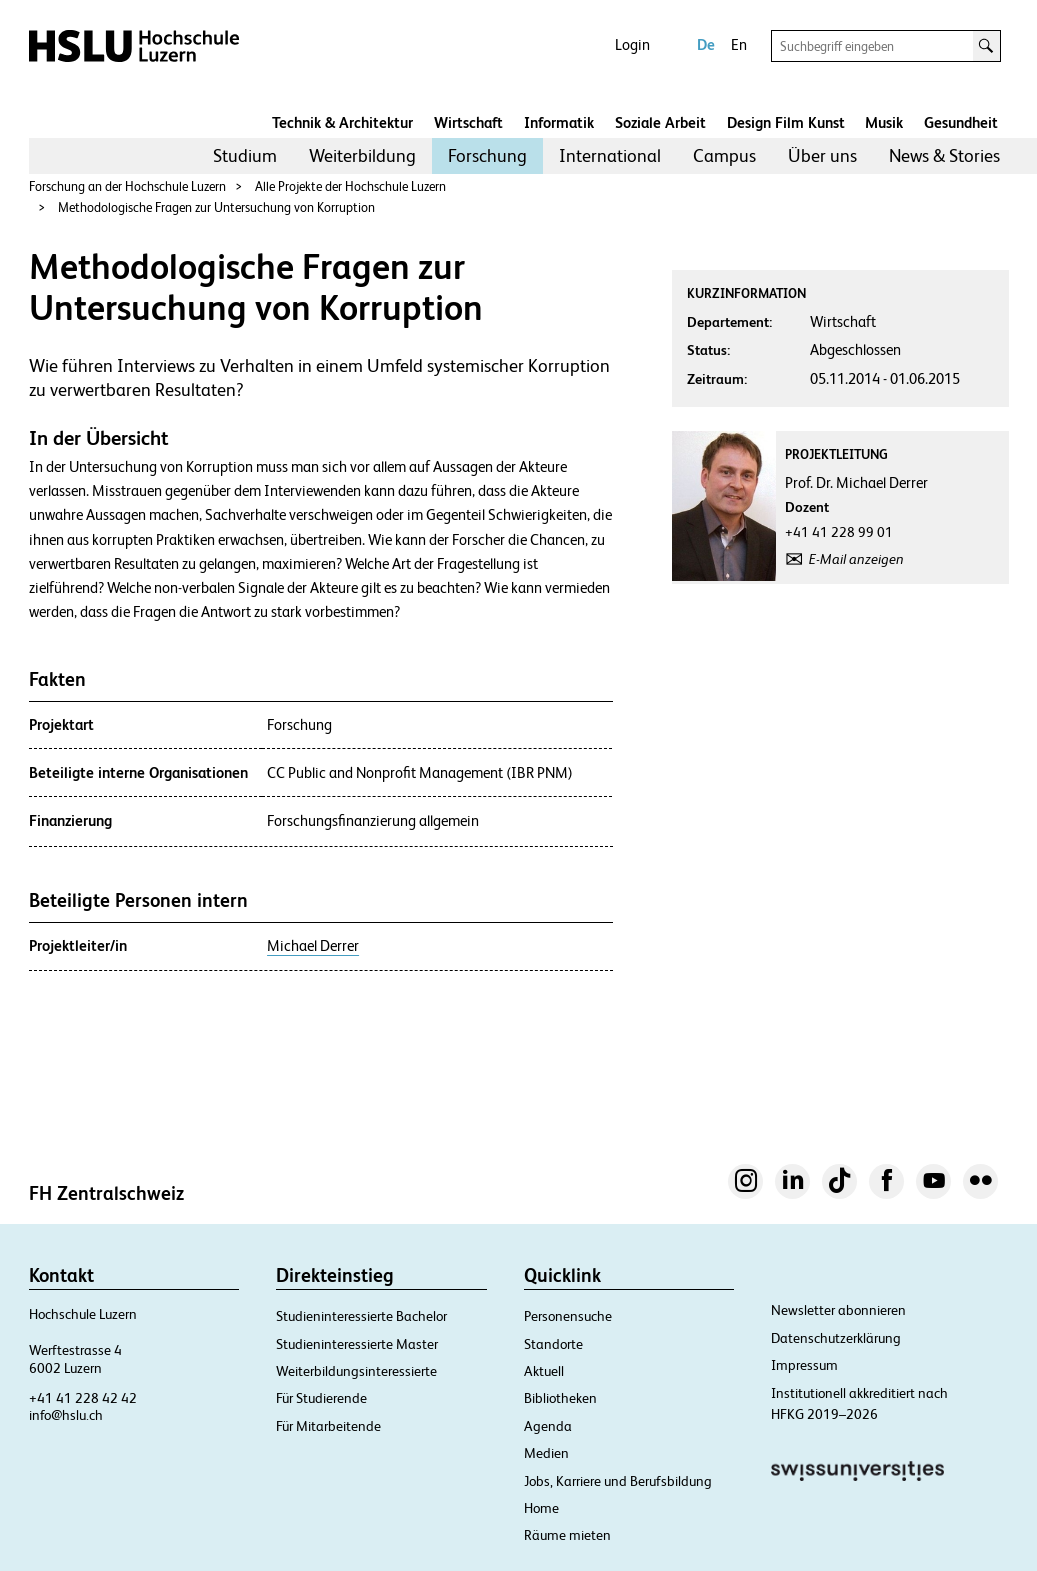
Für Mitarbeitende (328, 1426)
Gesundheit (961, 122)
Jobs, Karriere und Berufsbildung (618, 1481)
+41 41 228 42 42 (83, 1398)
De (706, 44)
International (610, 155)
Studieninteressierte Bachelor (361, 1316)
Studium (245, 155)
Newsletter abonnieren (838, 1310)
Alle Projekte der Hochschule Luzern (350, 186)
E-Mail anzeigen (856, 559)
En (739, 44)
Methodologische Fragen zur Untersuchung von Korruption (216, 207)
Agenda (548, 1426)
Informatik (559, 122)
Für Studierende (321, 1398)
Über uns (822, 155)
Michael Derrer (313, 946)
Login (632, 44)
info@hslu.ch (66, 1415)
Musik (884, 122)
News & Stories (944, 155)
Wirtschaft (468, 122)
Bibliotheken (560, 1398)
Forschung (487, 155)
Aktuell (544, 1371)
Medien (546, 1453)
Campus (724, 155)
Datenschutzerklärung (836, 1338)
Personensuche (568, 1316)
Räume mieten (567, 1535)
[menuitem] (245, 156)
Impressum (804, 1365)
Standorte (553, 1344)
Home (541, 1508)
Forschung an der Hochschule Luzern (127, 186)
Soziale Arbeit (660, 122)
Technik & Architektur (342, 122)
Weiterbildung (362, 155)
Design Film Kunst (786, 122)
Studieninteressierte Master (357, 1344)
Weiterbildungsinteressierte (356, 1371)
